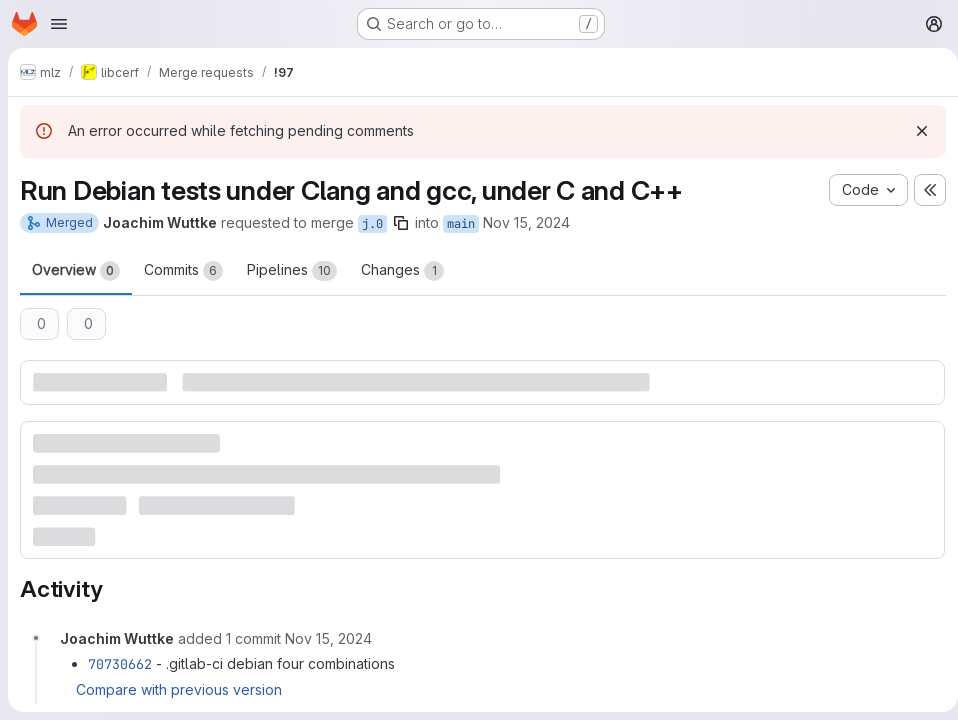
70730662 (120, 662)
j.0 (372, 224)
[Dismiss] (914, 131)
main (461, 224)
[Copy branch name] (401, 223)
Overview (76, 271)
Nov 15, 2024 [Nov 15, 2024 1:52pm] (526, 222)
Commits (183, 271)
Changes (402, 271)
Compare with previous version (179, 688)
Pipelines (292, 271)
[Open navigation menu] (59, 24)
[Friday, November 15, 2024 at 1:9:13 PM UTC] (328, 636)
